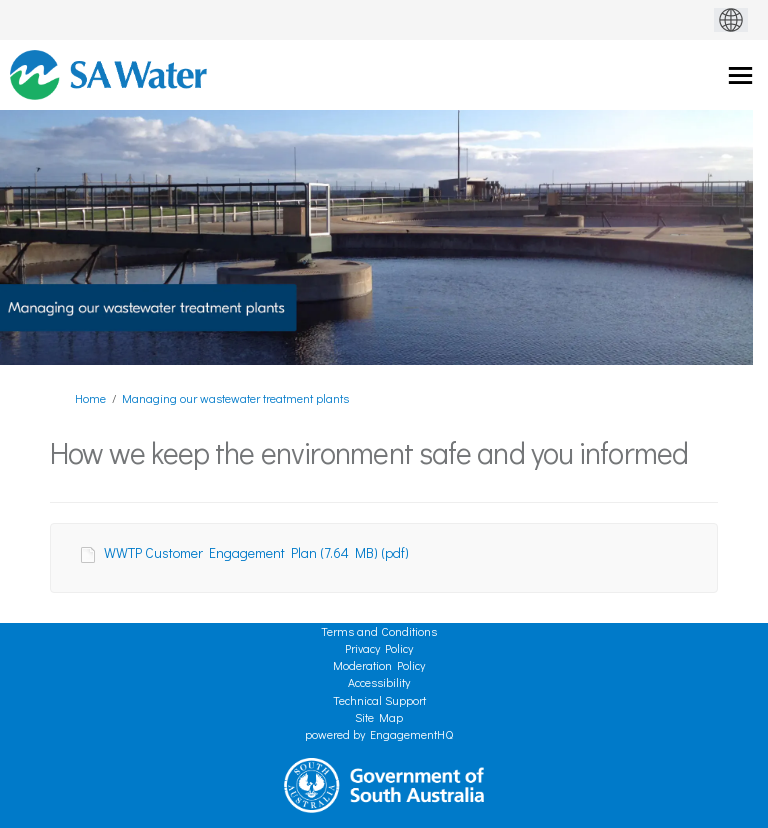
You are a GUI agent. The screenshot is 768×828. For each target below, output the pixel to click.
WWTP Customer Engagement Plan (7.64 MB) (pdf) (256, 552)
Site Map (379, 717)
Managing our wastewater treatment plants (235, 398)
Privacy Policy (379, 648)
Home (90, 398)
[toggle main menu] (740, 75)
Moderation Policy (379, 665)
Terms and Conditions (379, 631)
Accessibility (379, 682)
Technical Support (379, 700)
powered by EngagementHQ (379, 734)
